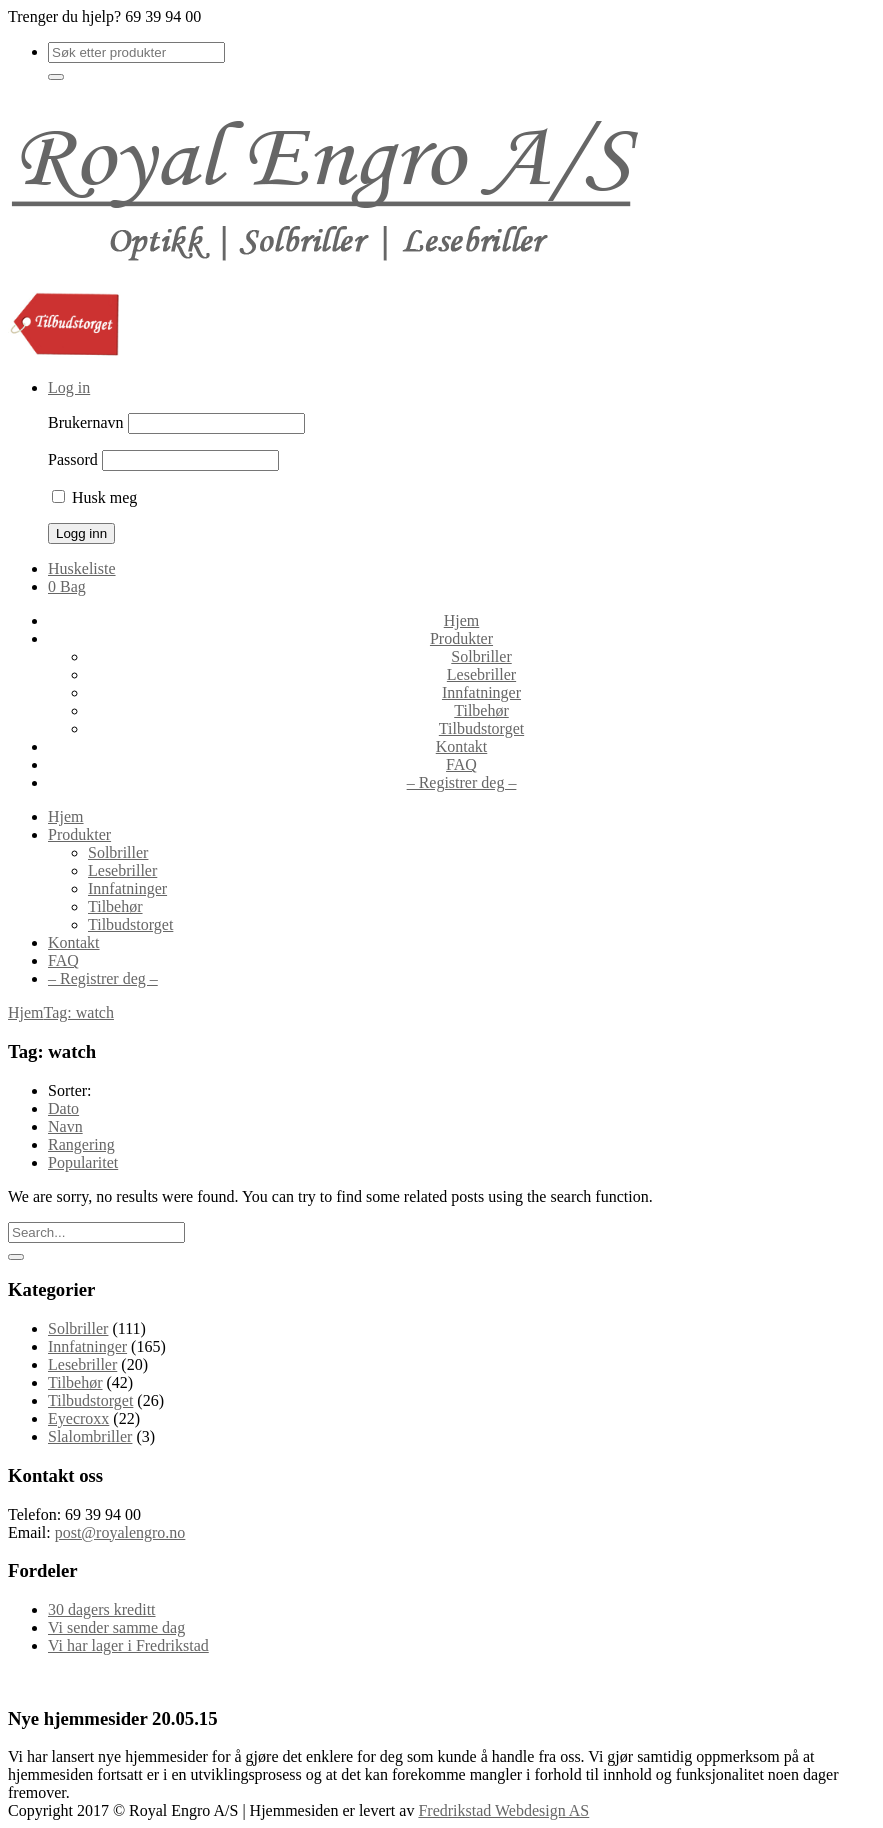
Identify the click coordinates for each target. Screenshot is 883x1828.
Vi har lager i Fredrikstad (128, 1645)
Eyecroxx (78, 1418)
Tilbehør (75, 1382)
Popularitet (83, 1162)
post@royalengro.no (120, 1532)
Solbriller (78, 1328)
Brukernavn (86, 422)
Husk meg (94, 497)
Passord (73, 459)
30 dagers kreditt (102, 1609)
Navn (65, 1126)
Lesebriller (82, 1364)
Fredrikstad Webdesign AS (503, 1810)
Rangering (81, 1144)
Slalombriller (90, 1436)
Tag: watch (79, 1012)
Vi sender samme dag (116, 1627)
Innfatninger (87, 1346)
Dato (63, 1108)
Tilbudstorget (90, 1400)
